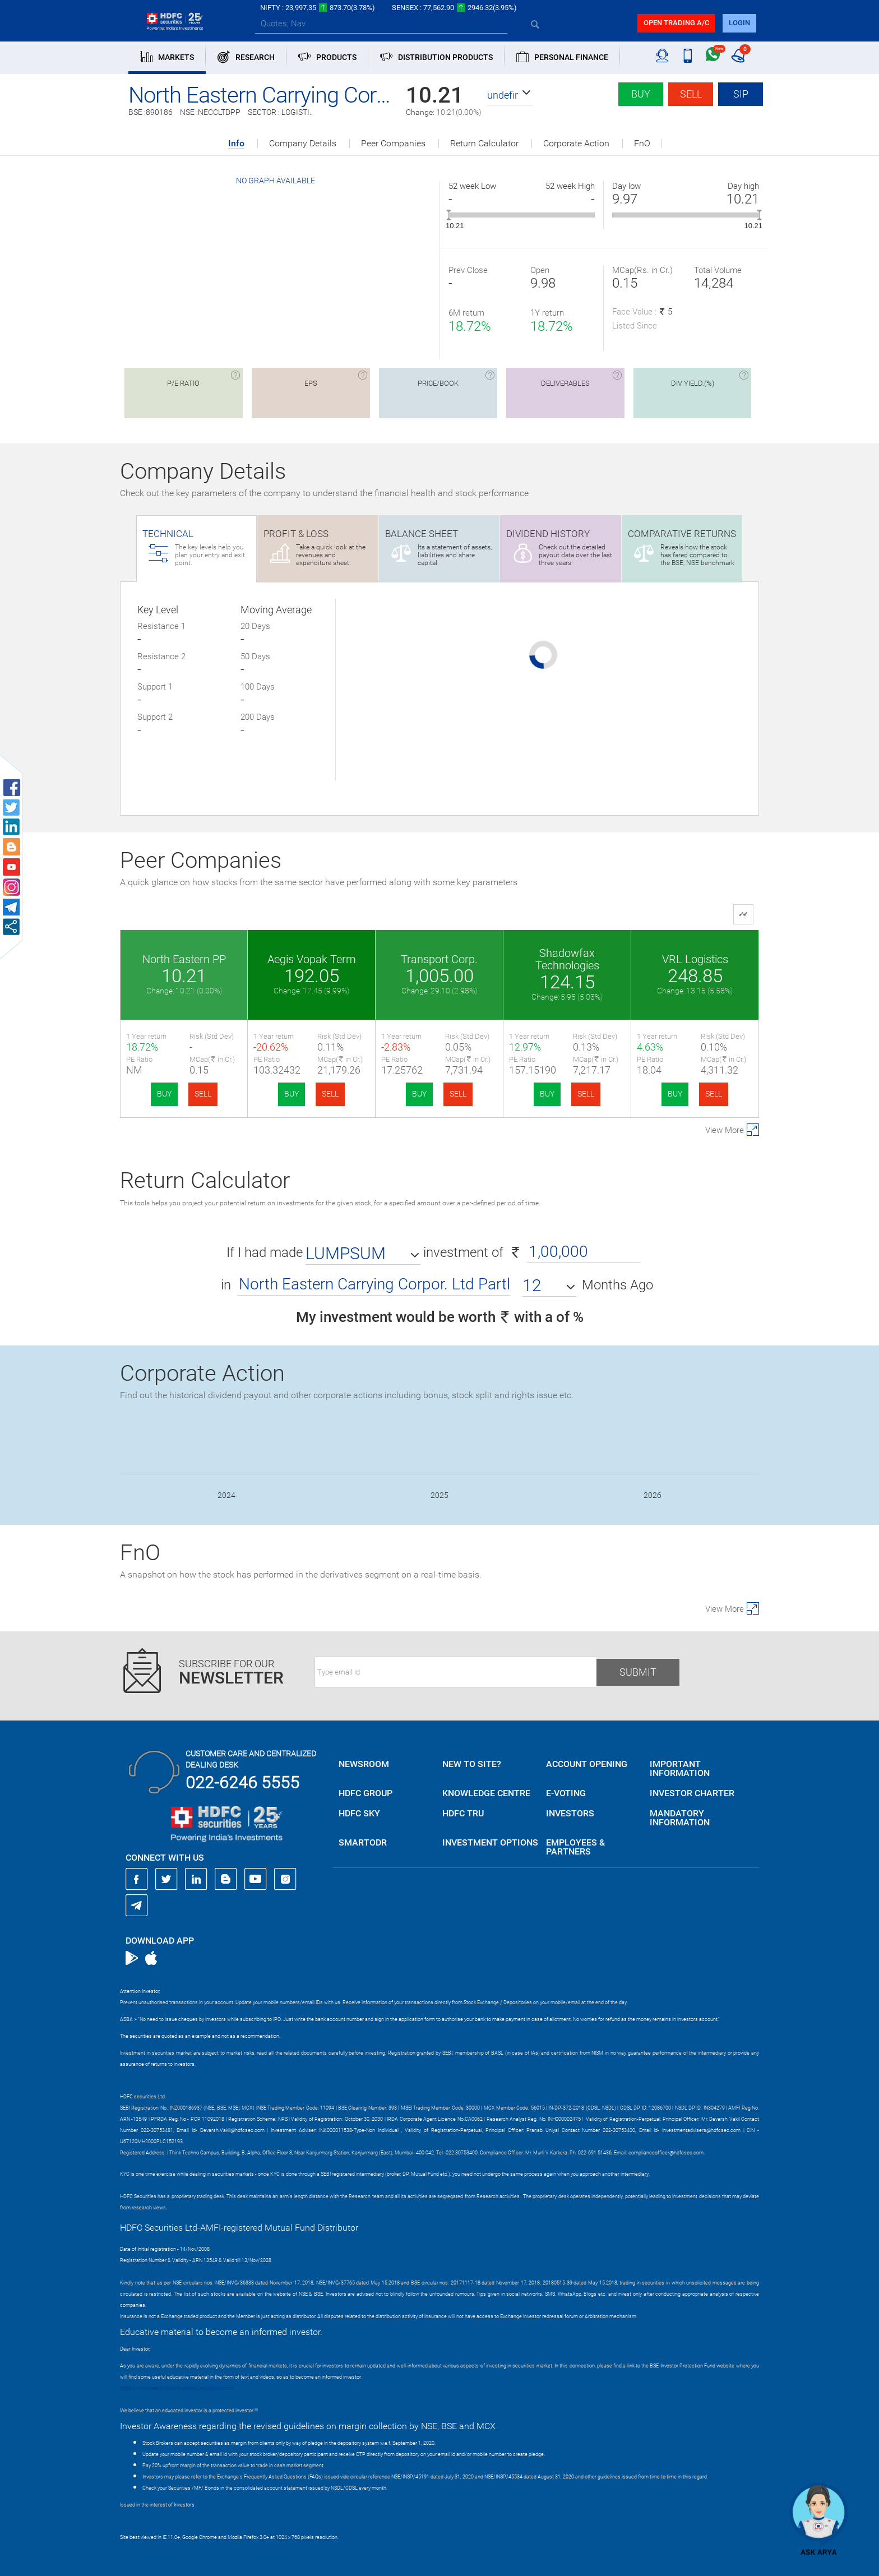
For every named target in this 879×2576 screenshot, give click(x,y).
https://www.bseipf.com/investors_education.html (176, 2388)
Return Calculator (484, 143)
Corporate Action (576, 143)
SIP (740, 94)
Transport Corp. (439, 959)
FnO (642, 143)
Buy (640, 94)
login (739, 23)
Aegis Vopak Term (311, 959)
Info (236, 144)
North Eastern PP (184, 959)
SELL (203, 1093)
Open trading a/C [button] (676, 23)
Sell (691, 94)
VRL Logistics (695, 959)
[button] (509, 95)
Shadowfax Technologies (567, 959)
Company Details (302, 143)
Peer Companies (393, 143)
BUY (164, 1093)
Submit (637, 1672)
